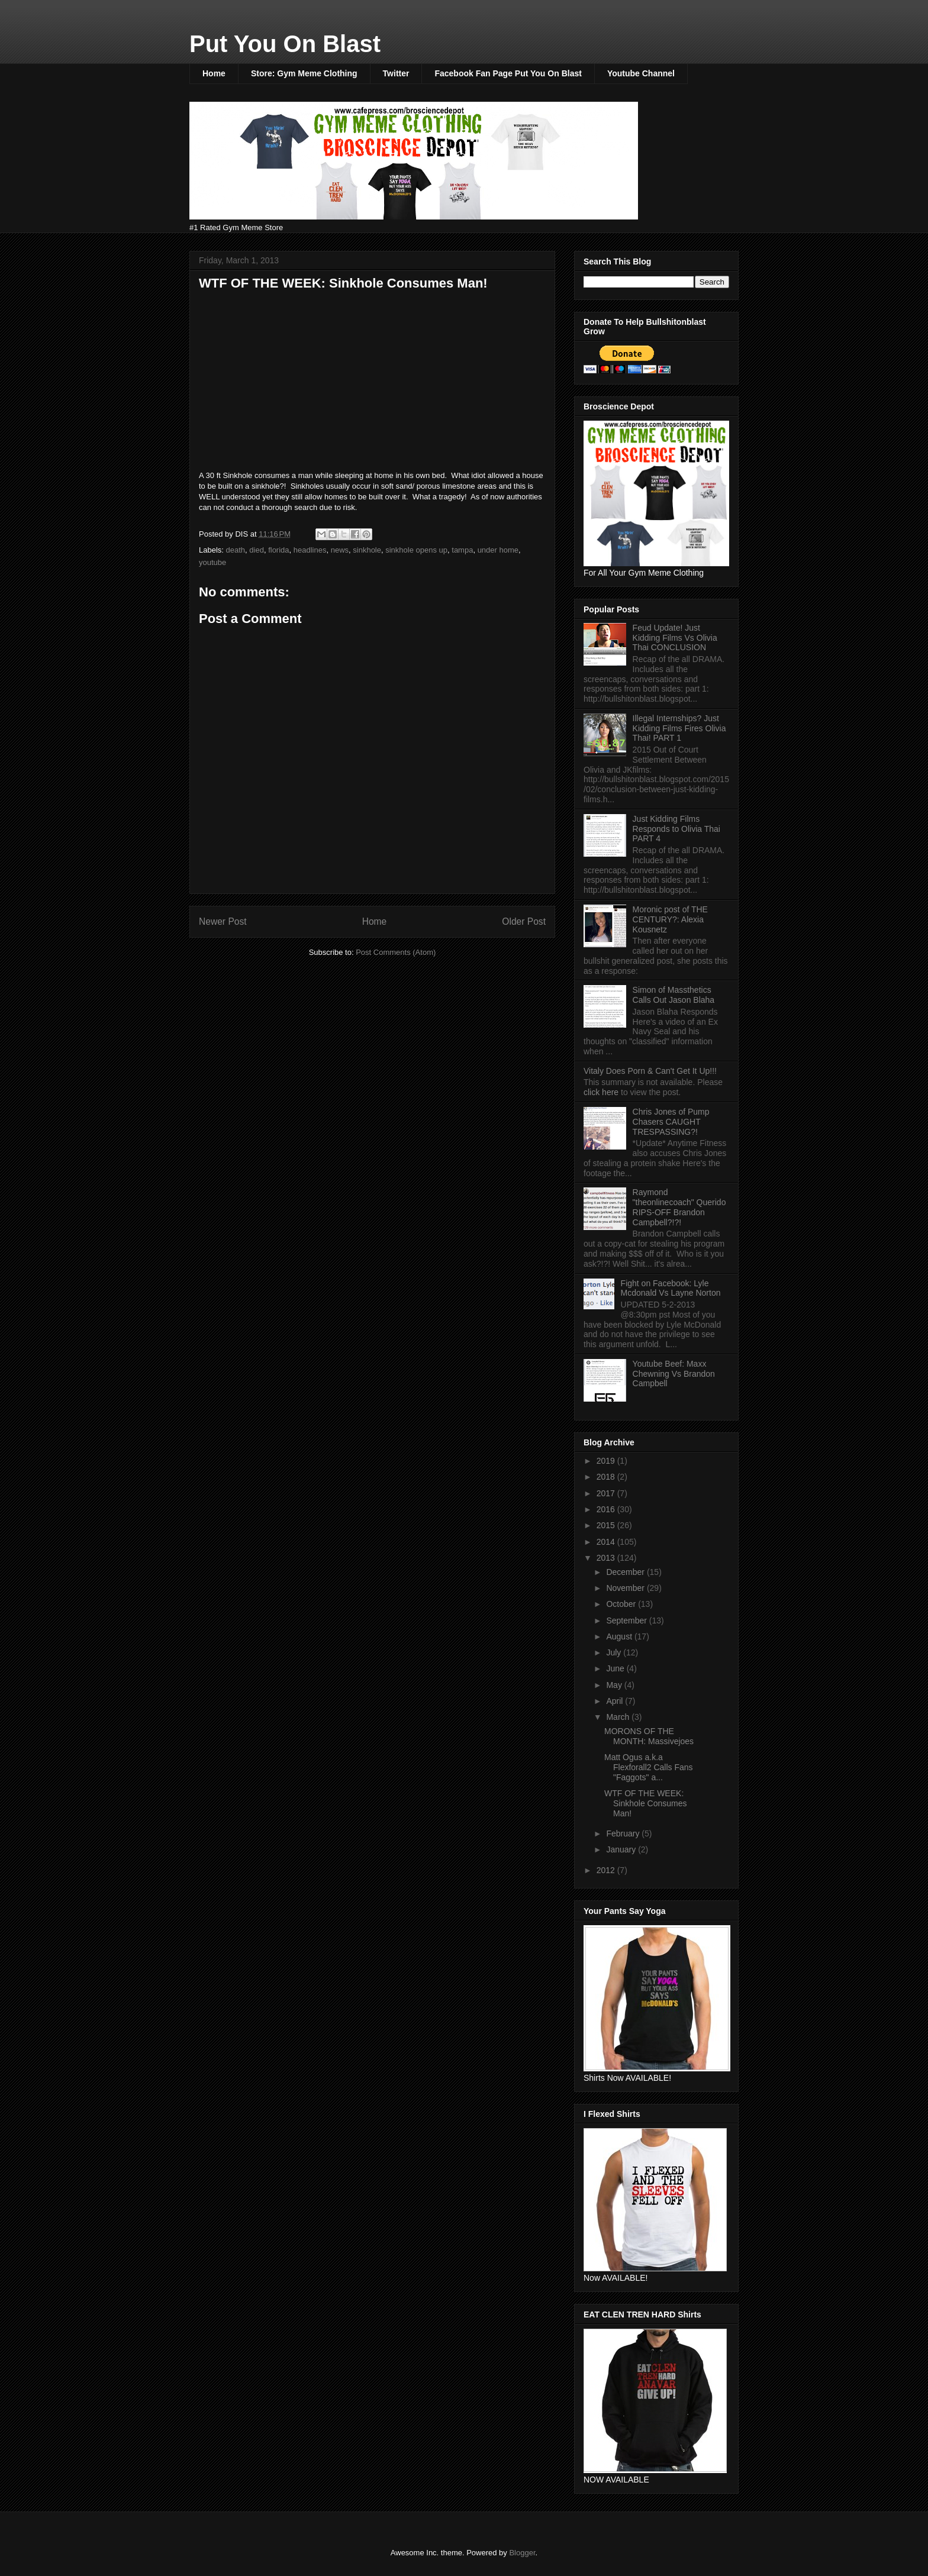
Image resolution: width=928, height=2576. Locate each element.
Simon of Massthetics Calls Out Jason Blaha (674, 995)
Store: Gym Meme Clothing (304, 73)
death (236, 549)
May (615, 1685)
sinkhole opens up (416, 549)
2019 (607, 1460)
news (340, 549)
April (615, 1701)
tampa (462, 549)
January (622, 1849)
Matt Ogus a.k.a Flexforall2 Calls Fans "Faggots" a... (648, 1767)
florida (278, 549)
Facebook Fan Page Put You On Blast (507, 73)
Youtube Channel (641, 73)
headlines (310, 549)
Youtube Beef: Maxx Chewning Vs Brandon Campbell (674, 1374)
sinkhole (367, 549)
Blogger (522, 2552)
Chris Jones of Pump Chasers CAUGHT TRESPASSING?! (671, 1122)
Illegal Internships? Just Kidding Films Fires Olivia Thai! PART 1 (679, 728)
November (626, 1588)
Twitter (396, 73)
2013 (607, 1558)
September (627, 1620)
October (622, 1604)
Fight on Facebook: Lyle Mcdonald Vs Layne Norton (671, 1288)
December (626, 1572)
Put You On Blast (285, 44)
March (618, 1717)
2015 (607, 1525)
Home (213, 73)
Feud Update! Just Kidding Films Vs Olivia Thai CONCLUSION (675, 638)
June (616, 1668)
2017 (607, 1493)
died (256, 549)
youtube (212, 562)
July (614, 1652)
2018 (607, 1476)
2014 (607, 1542)
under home (498, 549)
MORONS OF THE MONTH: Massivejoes (649, 1736)
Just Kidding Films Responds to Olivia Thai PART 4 (676, 829)
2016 (607, 1509)
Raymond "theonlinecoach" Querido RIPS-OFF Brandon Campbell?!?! (679, 1206)
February (624, 1833)
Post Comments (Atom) (396, 952)
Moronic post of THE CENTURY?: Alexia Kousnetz (670, 919)
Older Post (524, 921)
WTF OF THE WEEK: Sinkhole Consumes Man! (645, 1803)
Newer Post (223, 921)
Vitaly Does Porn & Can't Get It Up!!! (650, 1071)
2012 (607, 1870)
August (620, 1636)
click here (602, 1092)
